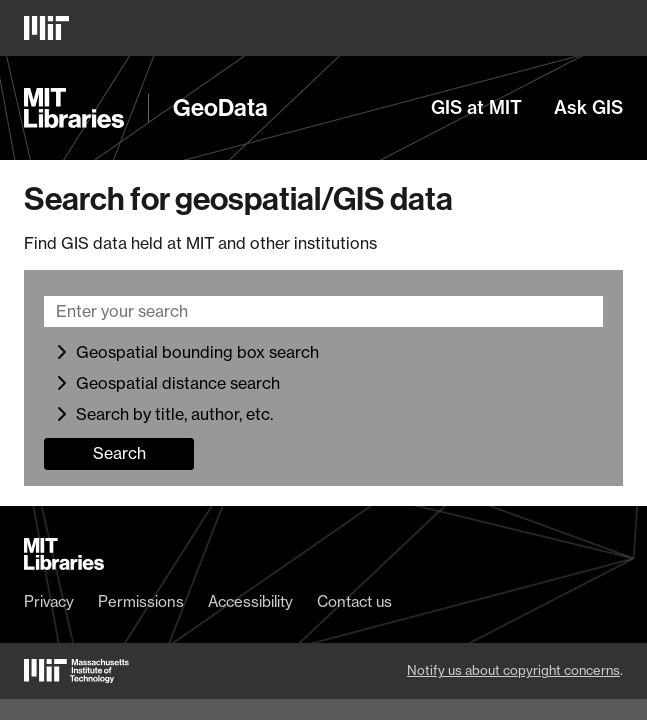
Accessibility (250, 602)
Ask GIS (588, 108)
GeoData (220, 108)
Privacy (49, 602)
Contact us (354, 602)
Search (119, 453)
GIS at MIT (476, 108)
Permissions (141, 602)
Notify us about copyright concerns (513, 670)
